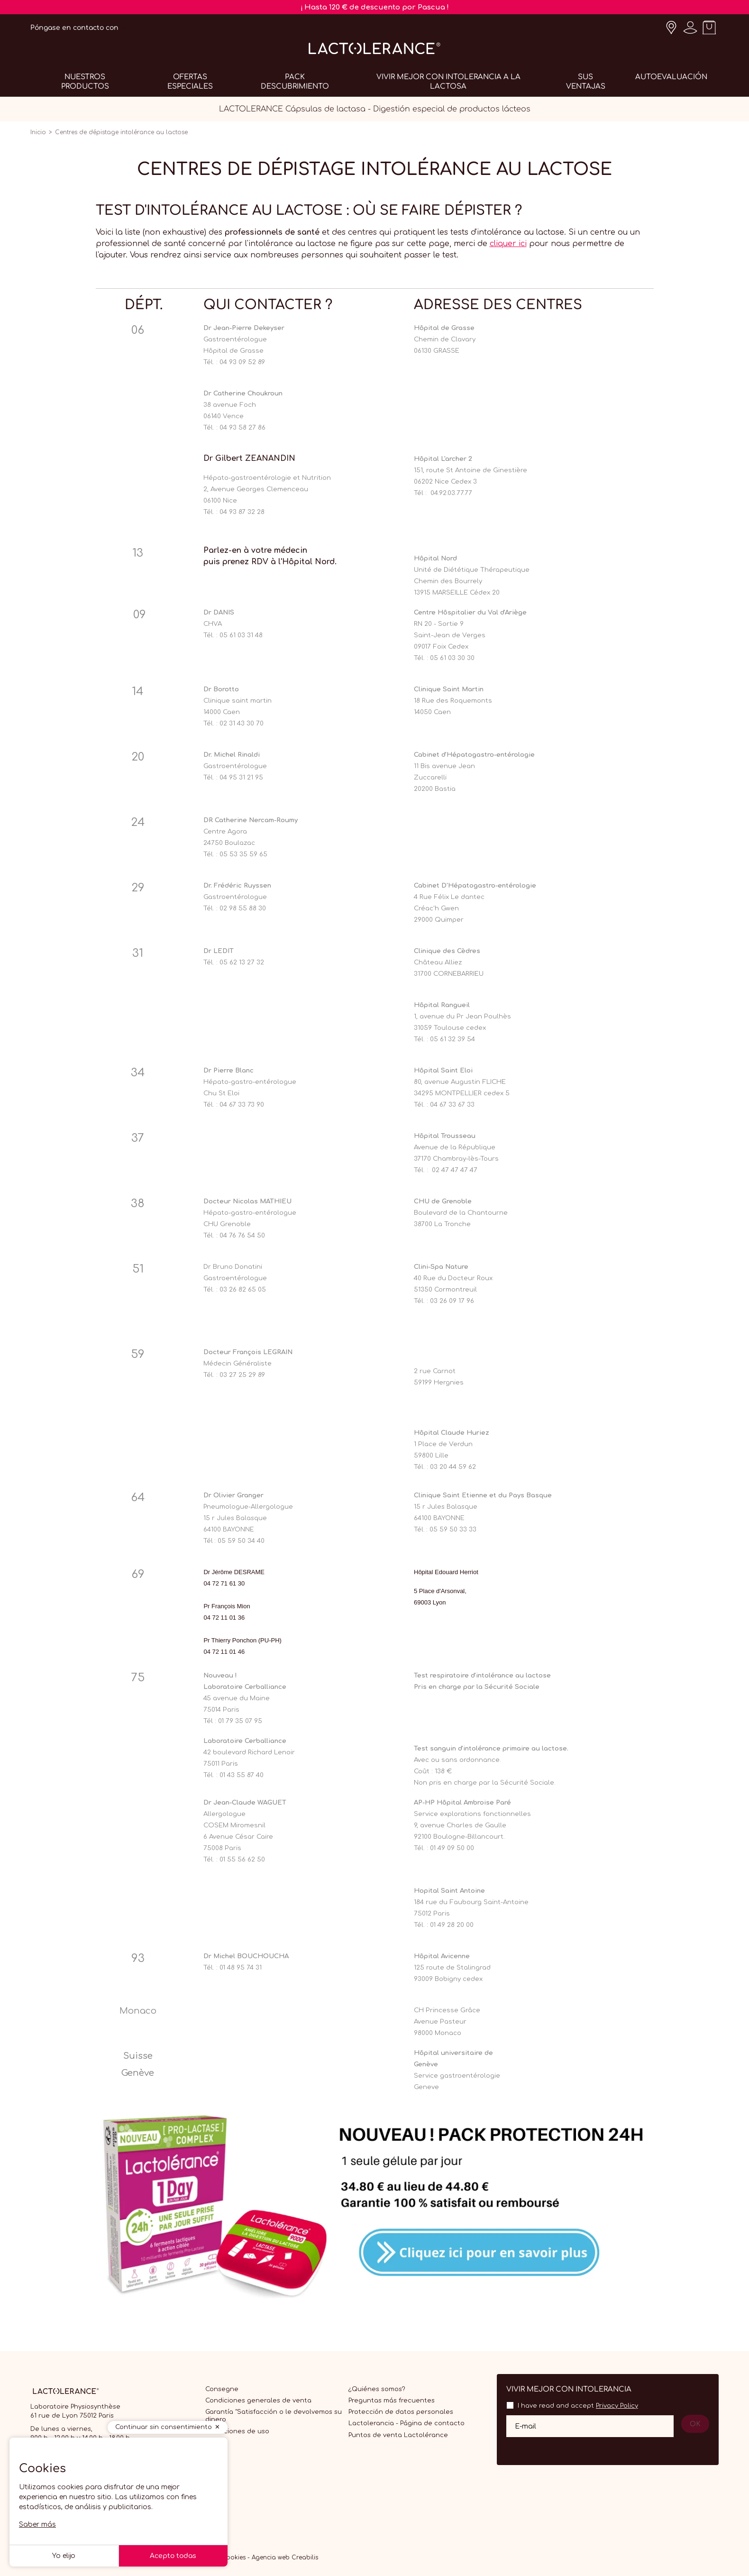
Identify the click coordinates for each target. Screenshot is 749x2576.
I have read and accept (578, 2405)
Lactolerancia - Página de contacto (406, 2423)
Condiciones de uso (237, 2431)
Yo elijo (63, 2555)
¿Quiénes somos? (376, 2389)
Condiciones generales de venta (258, 2400)
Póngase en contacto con (74, 27)
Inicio (38, 132)
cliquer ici (508, 243)
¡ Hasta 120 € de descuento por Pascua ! (375, 7)
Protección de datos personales (400, 2412)
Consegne (221, 2389)
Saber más (37, 2524)
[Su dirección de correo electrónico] (590, 2426)
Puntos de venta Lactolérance (398, 2435)
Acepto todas (173, 2555)
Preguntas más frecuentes (391, 2400)
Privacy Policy (617, 2405)
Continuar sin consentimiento (163, 2427)
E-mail (525, 2425)
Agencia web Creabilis (285, 2557)
